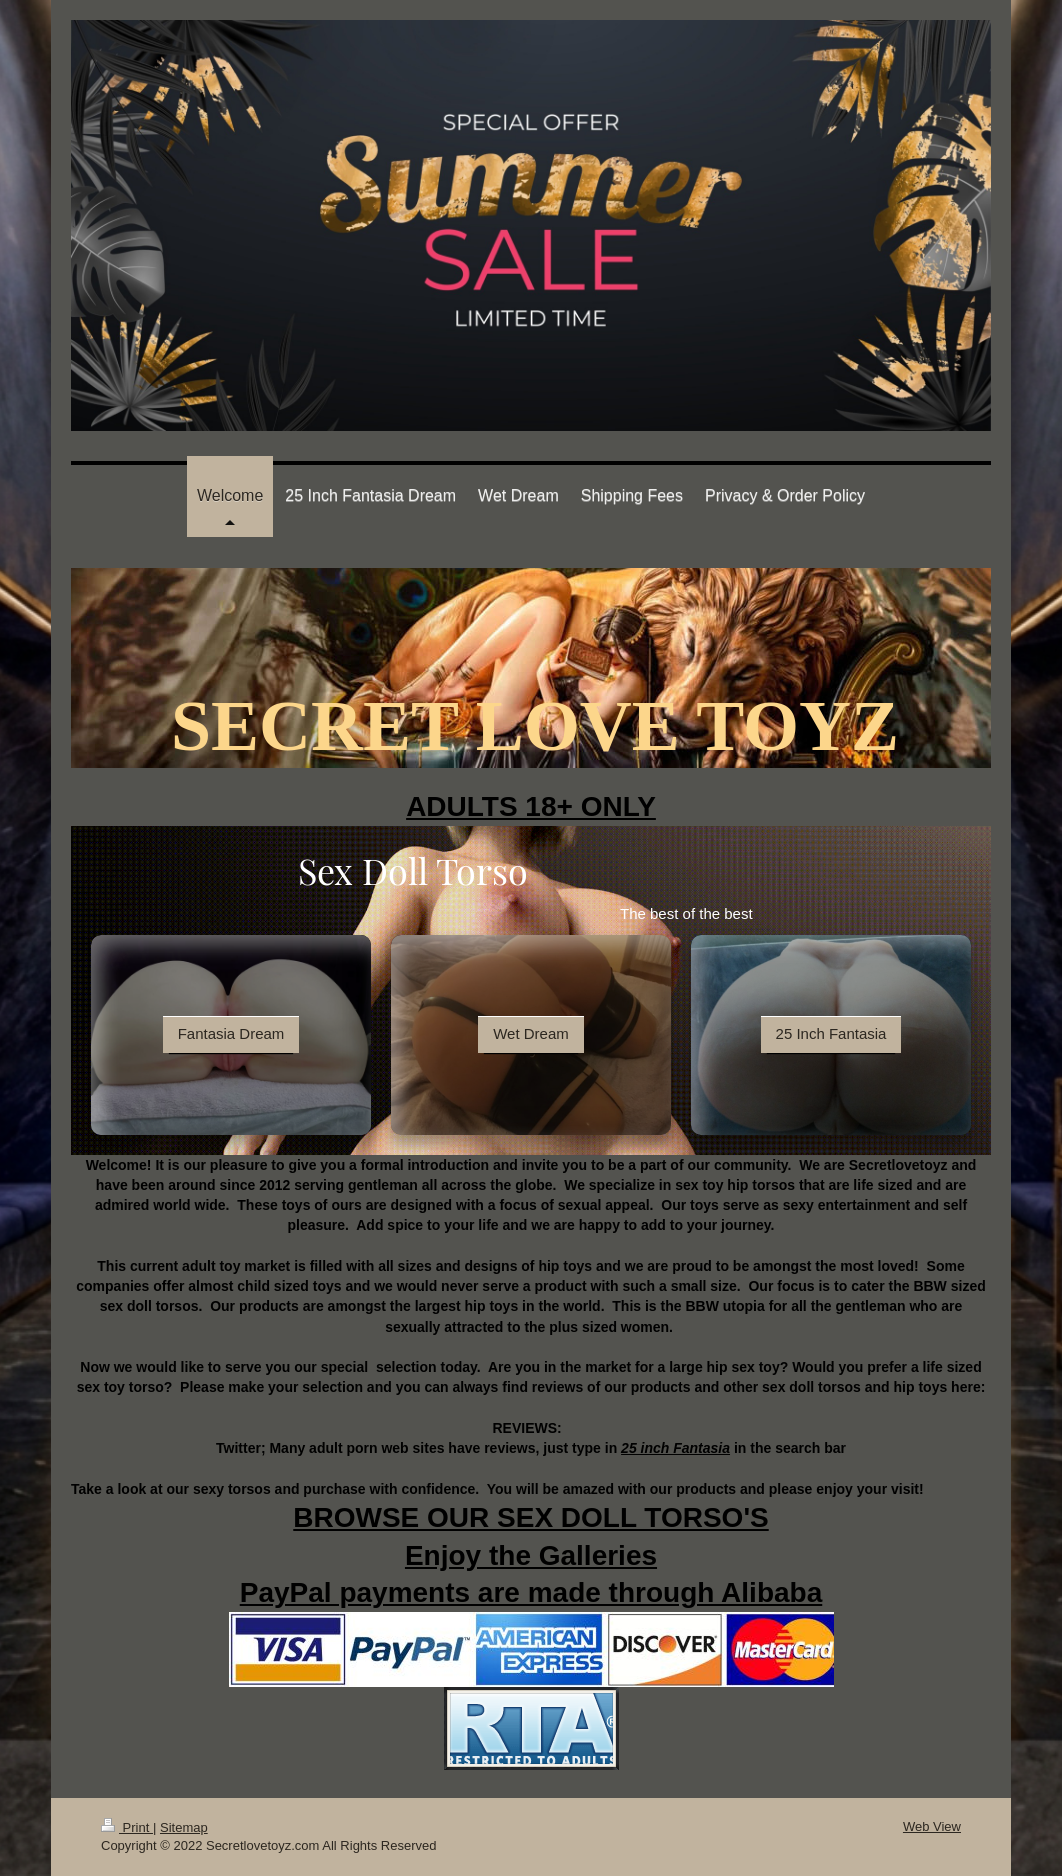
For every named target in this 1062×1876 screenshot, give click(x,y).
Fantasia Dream (231, 1033)
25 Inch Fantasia (831, 1033)
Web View (932, 1826)
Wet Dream (531, 1033)
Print (127, 1827)
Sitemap (184, 1827)
